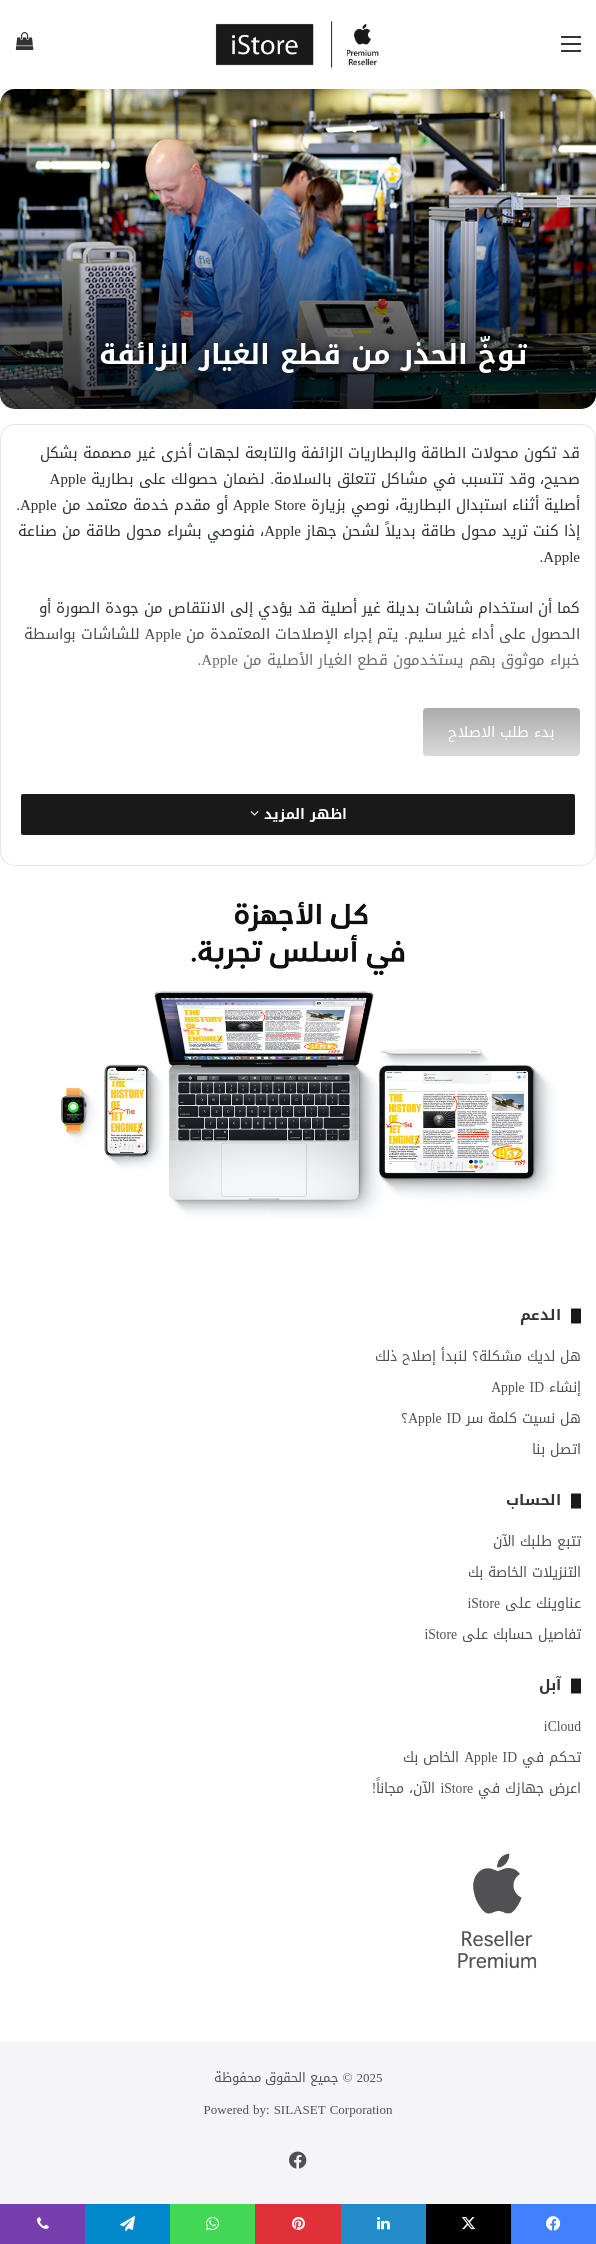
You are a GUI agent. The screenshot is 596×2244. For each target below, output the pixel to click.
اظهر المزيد (298, 814)
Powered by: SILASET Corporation (298, 2109)
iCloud (562, 1726)
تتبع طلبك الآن (537, 1541)
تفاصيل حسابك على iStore (502, 1634)
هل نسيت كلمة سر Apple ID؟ (491, 1418)
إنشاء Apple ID (536, 1387)
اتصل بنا (556, 1449)
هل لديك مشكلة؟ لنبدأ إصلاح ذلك (478, 1356)
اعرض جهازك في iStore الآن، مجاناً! (476, 1788)
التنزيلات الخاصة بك (524, 1572)
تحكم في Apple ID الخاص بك (492, 1757)
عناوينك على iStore (524, 1603)
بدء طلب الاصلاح (501, 732)
